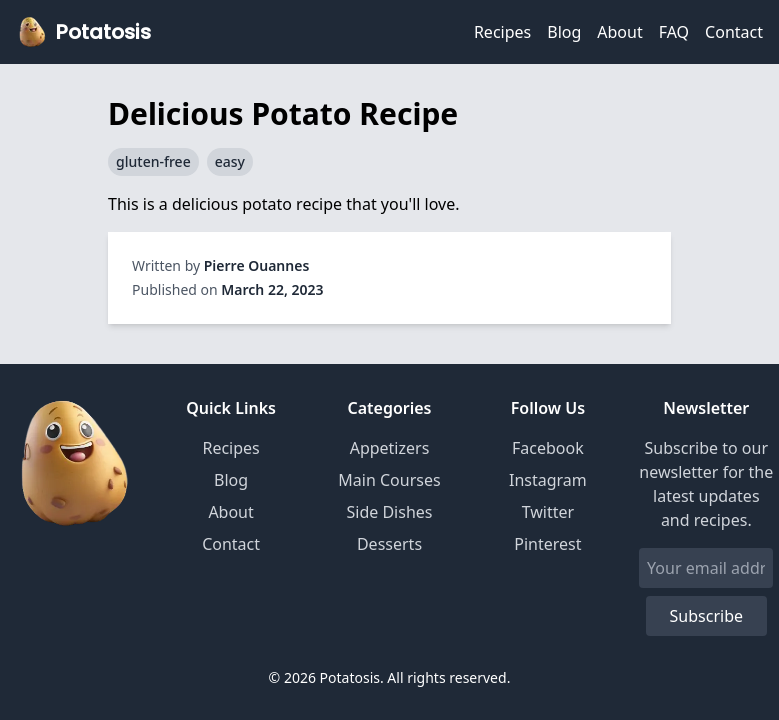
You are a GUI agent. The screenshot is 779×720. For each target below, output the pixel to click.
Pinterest (547, 544)
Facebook (548, 448)
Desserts (389, 544)
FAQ (674, 32)
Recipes (502, 32)
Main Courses (389, 480)
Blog (564, 32)
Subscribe (706, 616)
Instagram (548, 480)
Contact (734, 32)
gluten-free (153, 161)
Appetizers (390, 448)
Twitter (548, 512)
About (619, 32)
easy (230, 161)
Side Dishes (390, 512)
